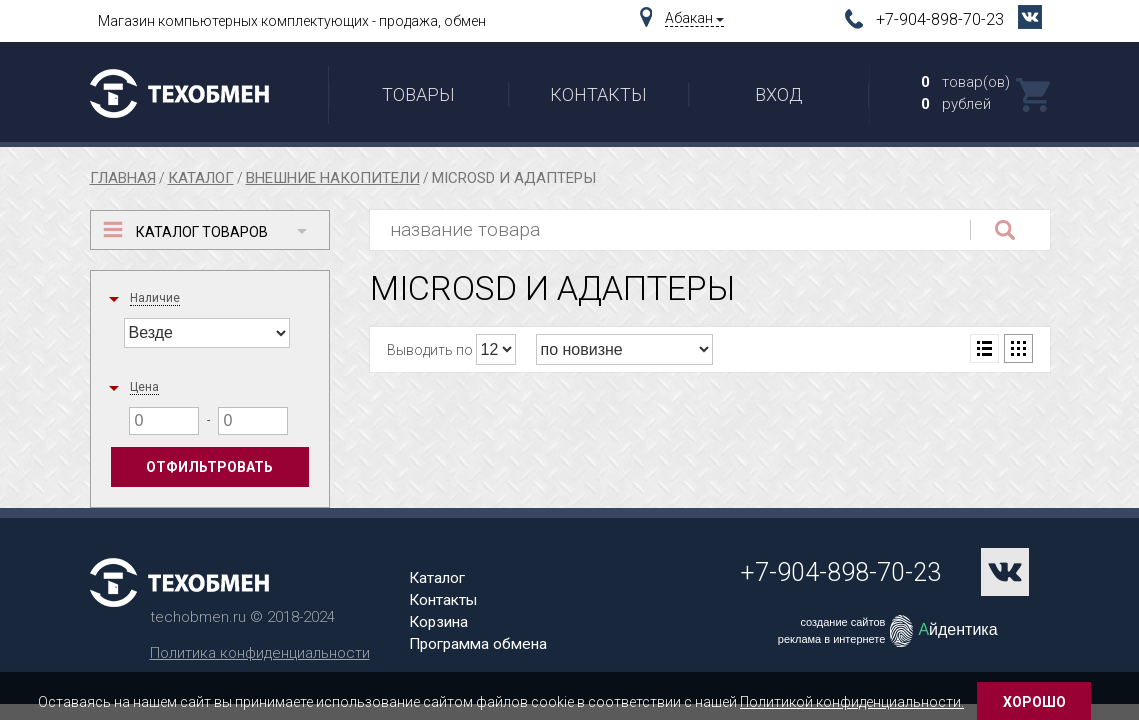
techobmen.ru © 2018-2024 (242, 617)
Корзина (438, 622)
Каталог (201, 178)
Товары (418, 94)
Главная (123, 178)
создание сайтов (842, 622)
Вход (779, 94)
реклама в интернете (832, 639)
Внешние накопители (333, 178)
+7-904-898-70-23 (942, 19)
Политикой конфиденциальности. (852, 702)
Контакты (598, 94)
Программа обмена (478, 644)
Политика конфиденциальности (260, 653)
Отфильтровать (209, 467)
